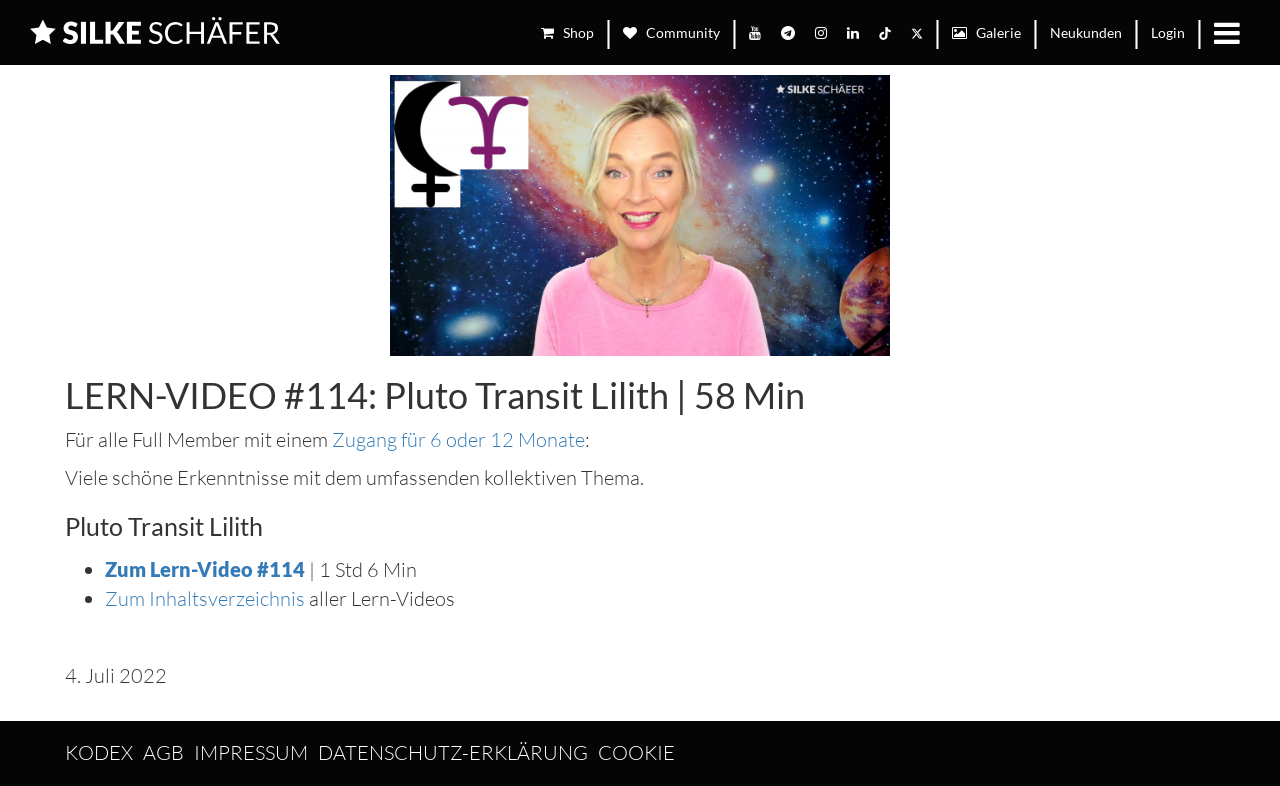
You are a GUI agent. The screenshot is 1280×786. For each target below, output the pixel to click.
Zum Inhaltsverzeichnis (205, 598)
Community (671, 32)
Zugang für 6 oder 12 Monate (458, 439)
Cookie (636, 752)
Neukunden (1086, 32)
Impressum (251, 752)
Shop (567, 32)
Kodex (99, 752)
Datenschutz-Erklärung (453, 752)
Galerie (986, 32)
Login (1168, 32)
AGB (163, 752)
